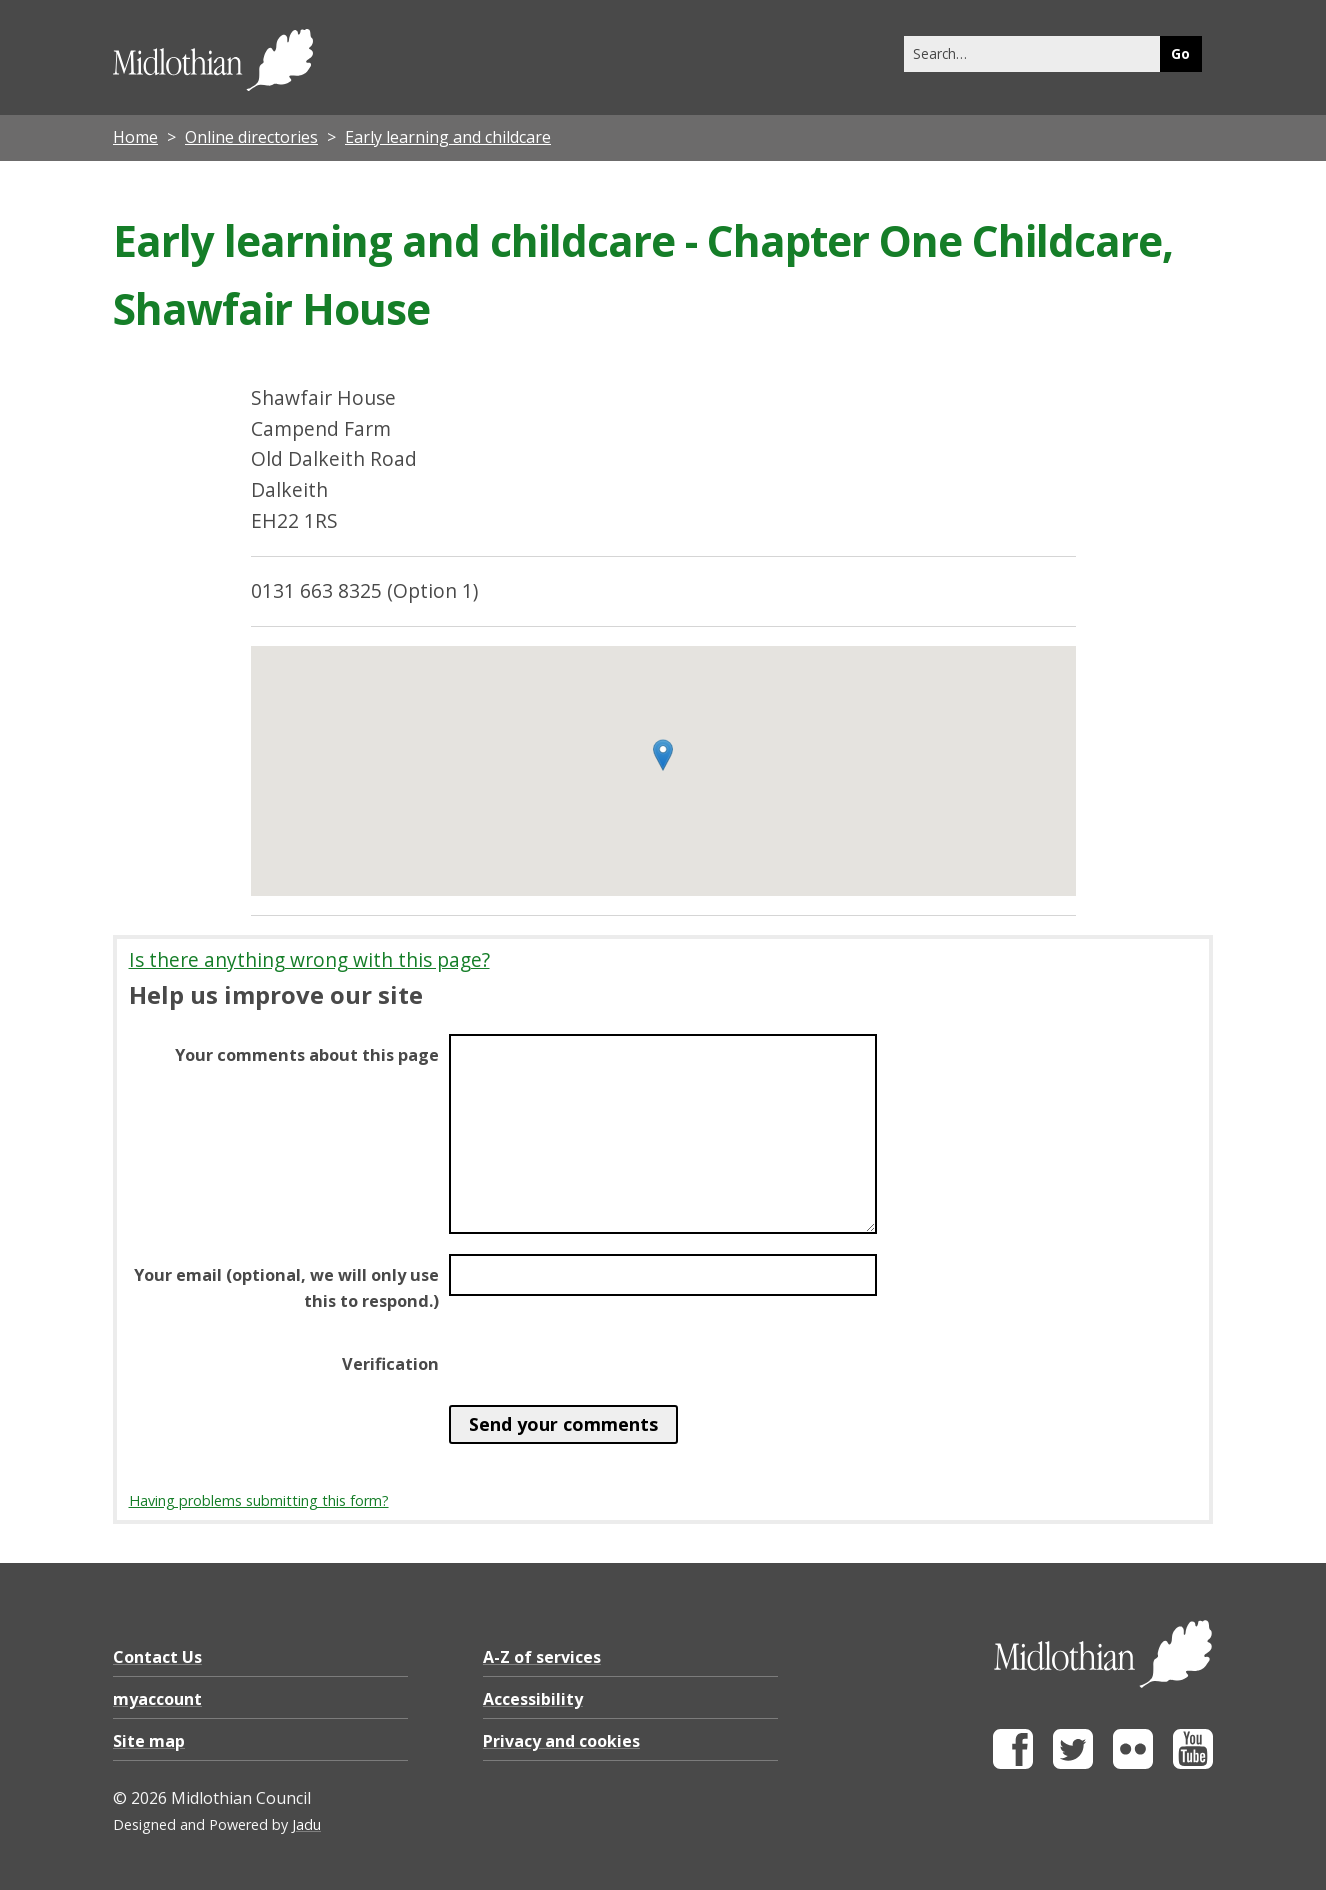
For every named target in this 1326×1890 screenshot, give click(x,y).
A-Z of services (542, 1657)
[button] (663, 755)
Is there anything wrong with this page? (309, 959)
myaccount (157, 1699)
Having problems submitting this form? (259, 1500)
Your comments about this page (307, 1055)
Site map (149, 1741)
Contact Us (157, 1657)
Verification (390, 1364)
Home (135, 137)
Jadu (306, 1824)
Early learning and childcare (448, 137)
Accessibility (533, 1699)
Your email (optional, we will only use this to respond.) (286, 1288)
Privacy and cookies (561, 1741)
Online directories (251, 137)
